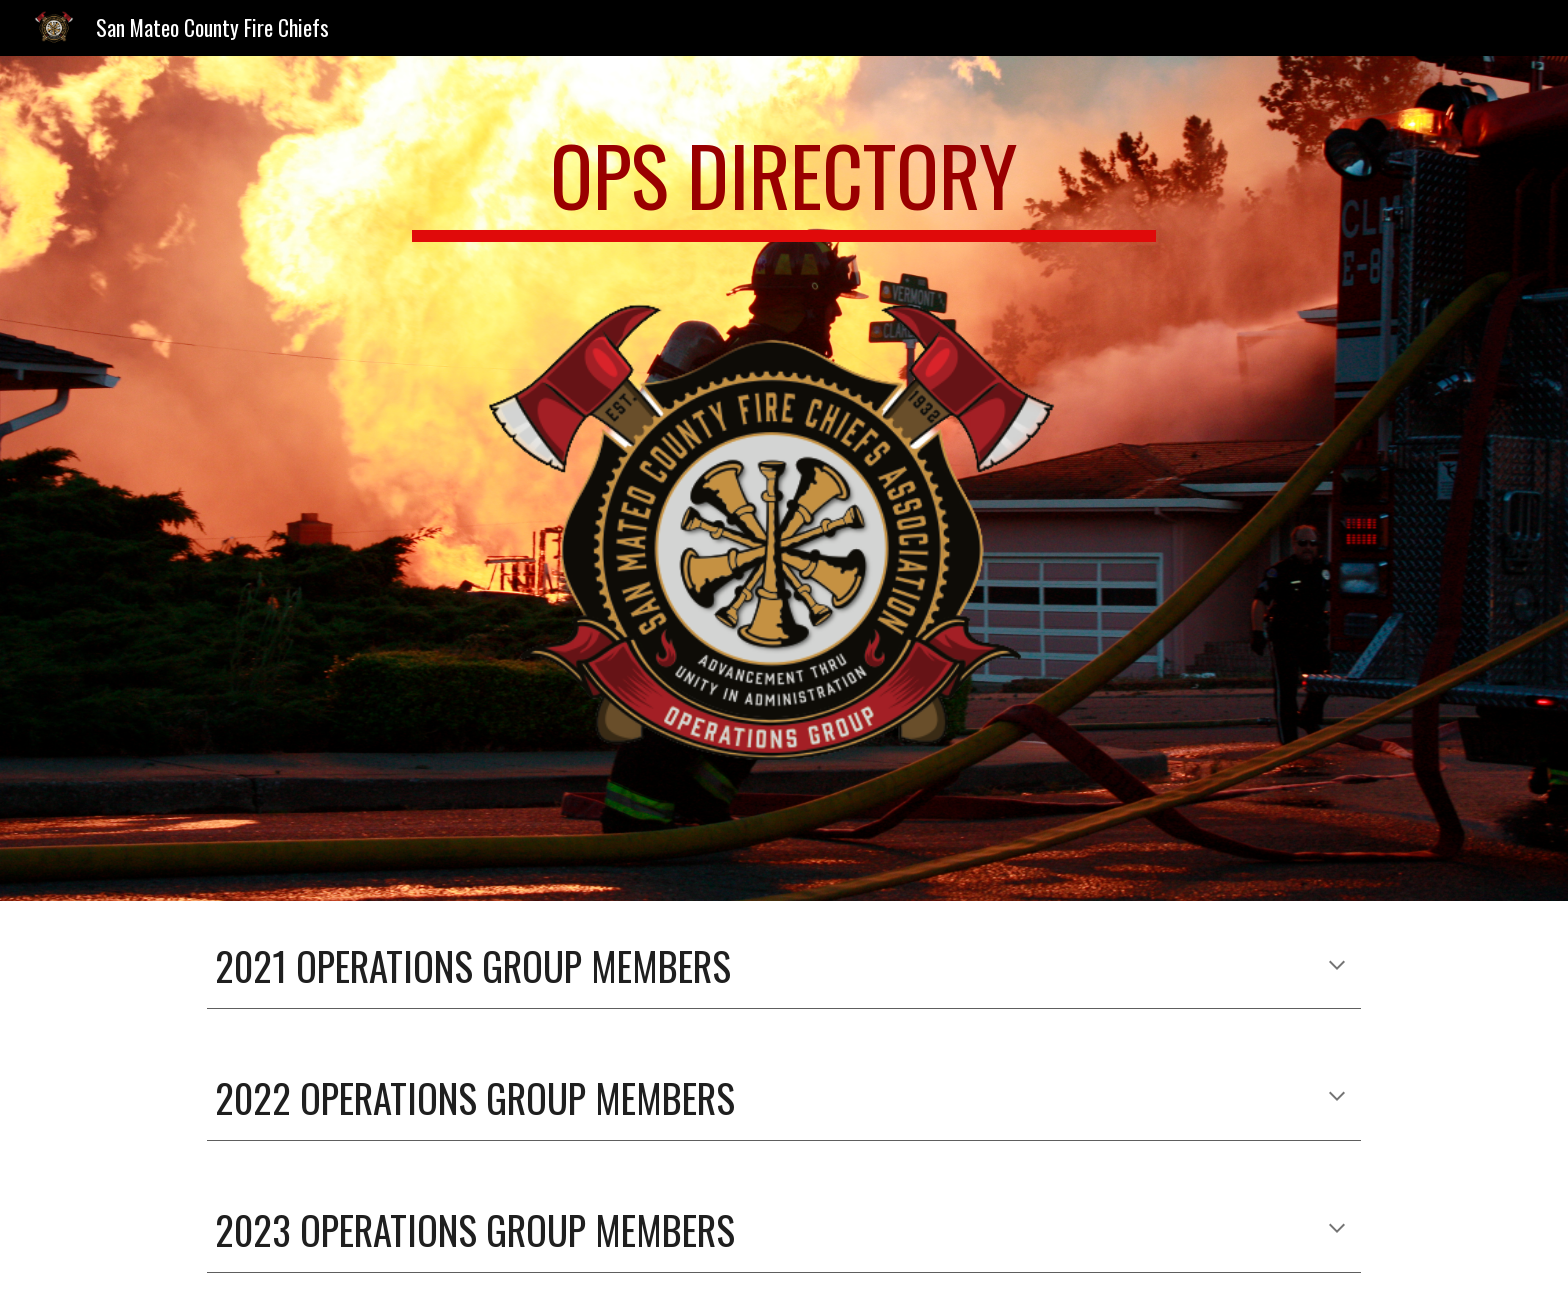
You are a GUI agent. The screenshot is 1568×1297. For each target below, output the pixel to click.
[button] (1337, 967)
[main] (784, 184)
